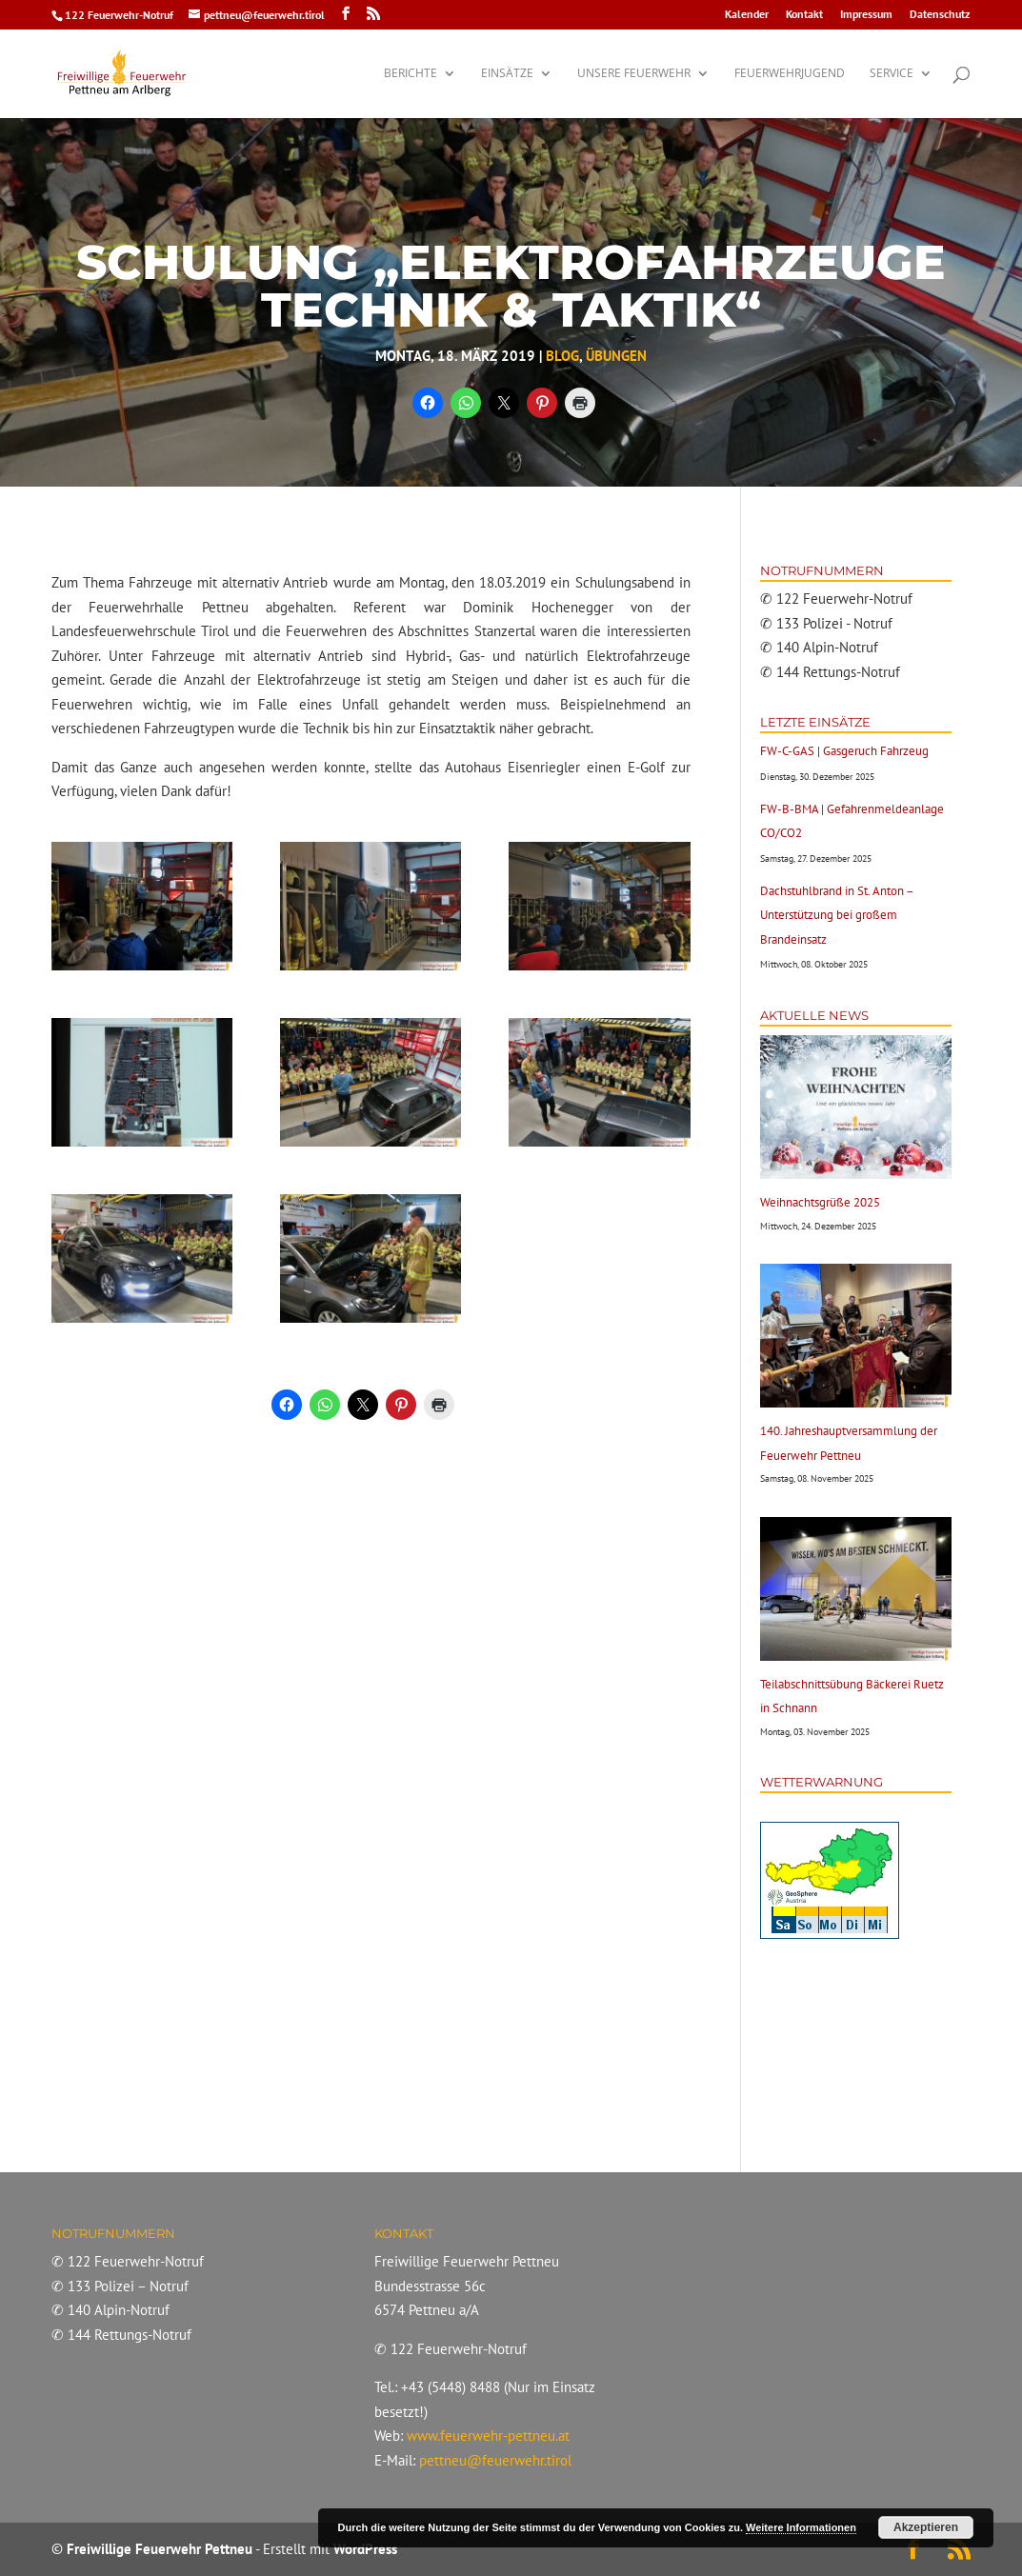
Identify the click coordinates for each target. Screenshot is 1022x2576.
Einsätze (507, 74)
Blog (562, 356)
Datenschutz (940, 15)
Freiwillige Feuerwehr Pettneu (159, 2549)
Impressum (866, 15)
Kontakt (804, 15)
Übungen (616, 356)
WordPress (365, 2549)
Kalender (747, 15)
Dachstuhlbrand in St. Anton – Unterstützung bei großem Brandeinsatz (836, 915)
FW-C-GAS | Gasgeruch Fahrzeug (844, 751)
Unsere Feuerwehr (634, 74)
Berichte (410, 74)
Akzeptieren (925, 2527)
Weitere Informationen (801, 2527)
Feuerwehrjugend (789, 74)
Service (891, 74)
